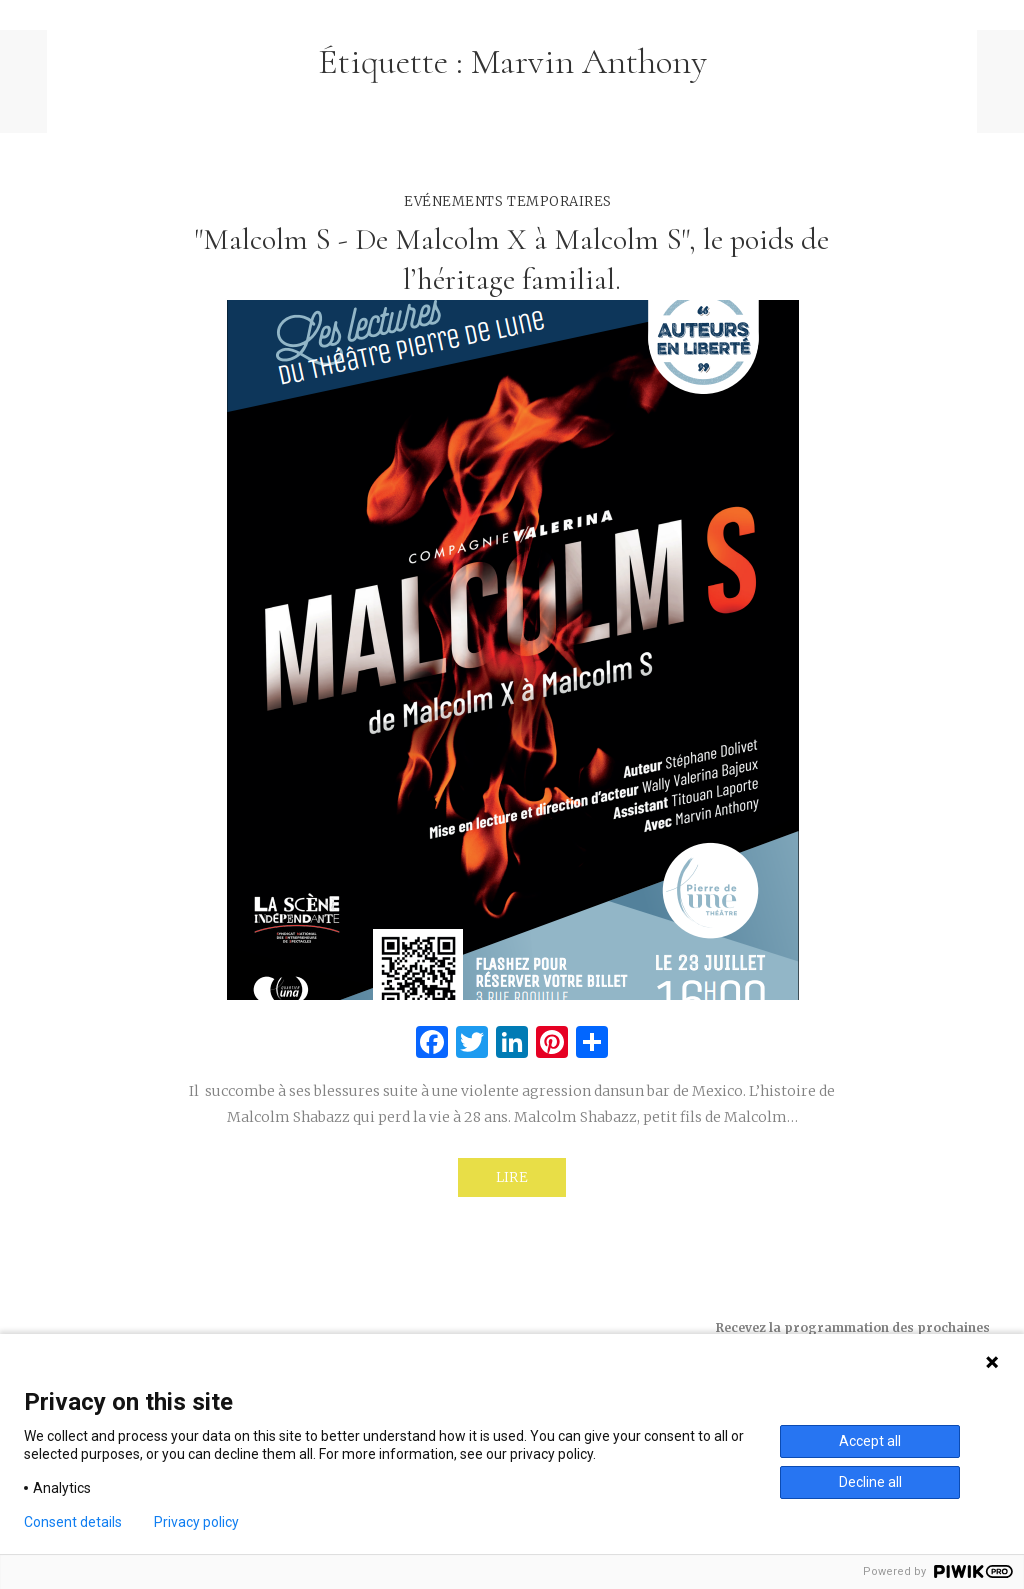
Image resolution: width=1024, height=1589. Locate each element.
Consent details (73, 1522)
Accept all (870, 1441)
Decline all (870, 1482)
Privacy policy (196, 1522)
